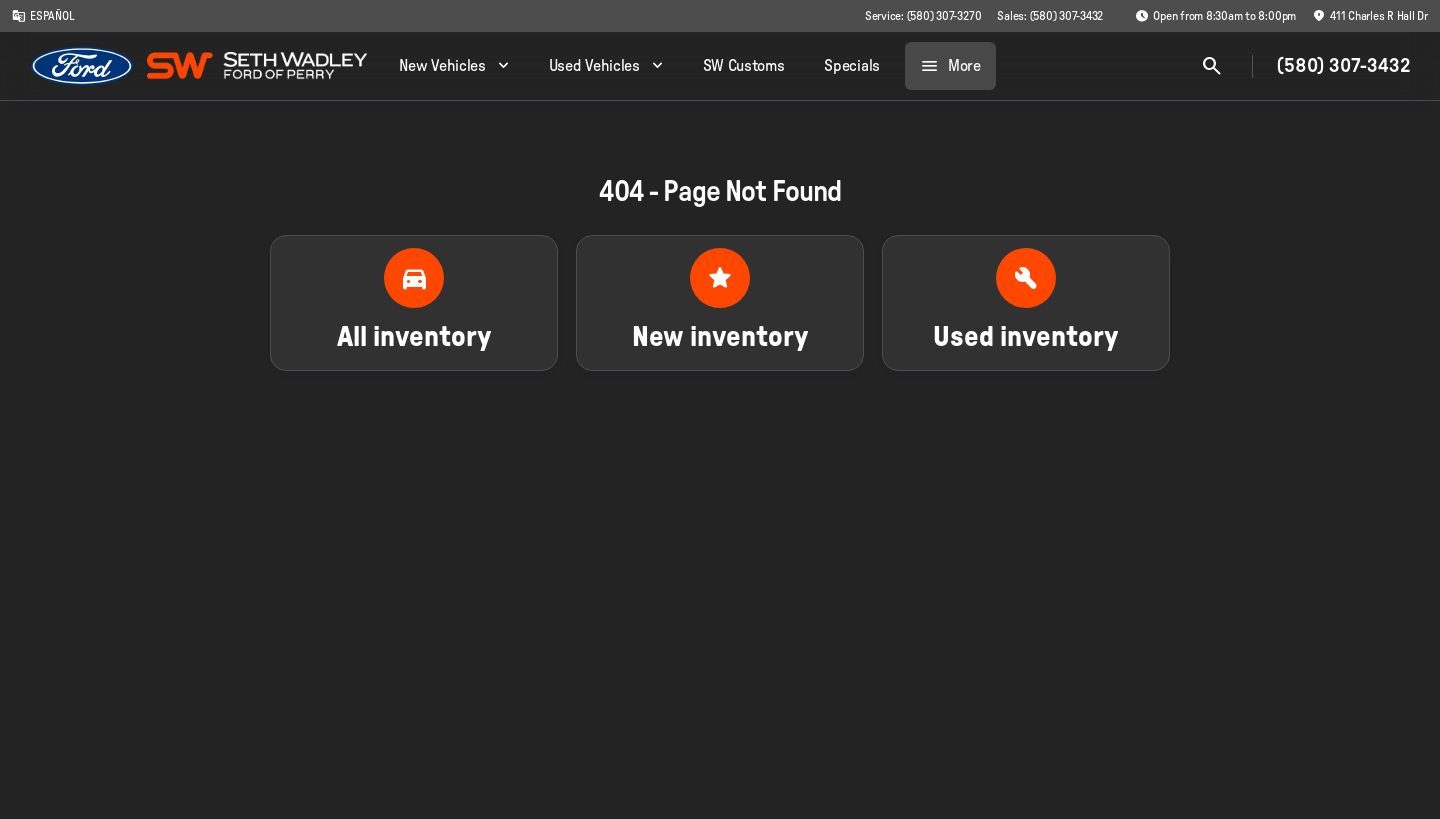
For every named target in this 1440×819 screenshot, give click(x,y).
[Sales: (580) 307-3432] (1050, 16)
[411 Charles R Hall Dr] (1370, 16)
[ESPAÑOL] (43, 16)
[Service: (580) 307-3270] (923, 16)
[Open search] (1212, 66)
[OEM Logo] (82, 66)
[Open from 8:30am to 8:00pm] (1215, 16)
